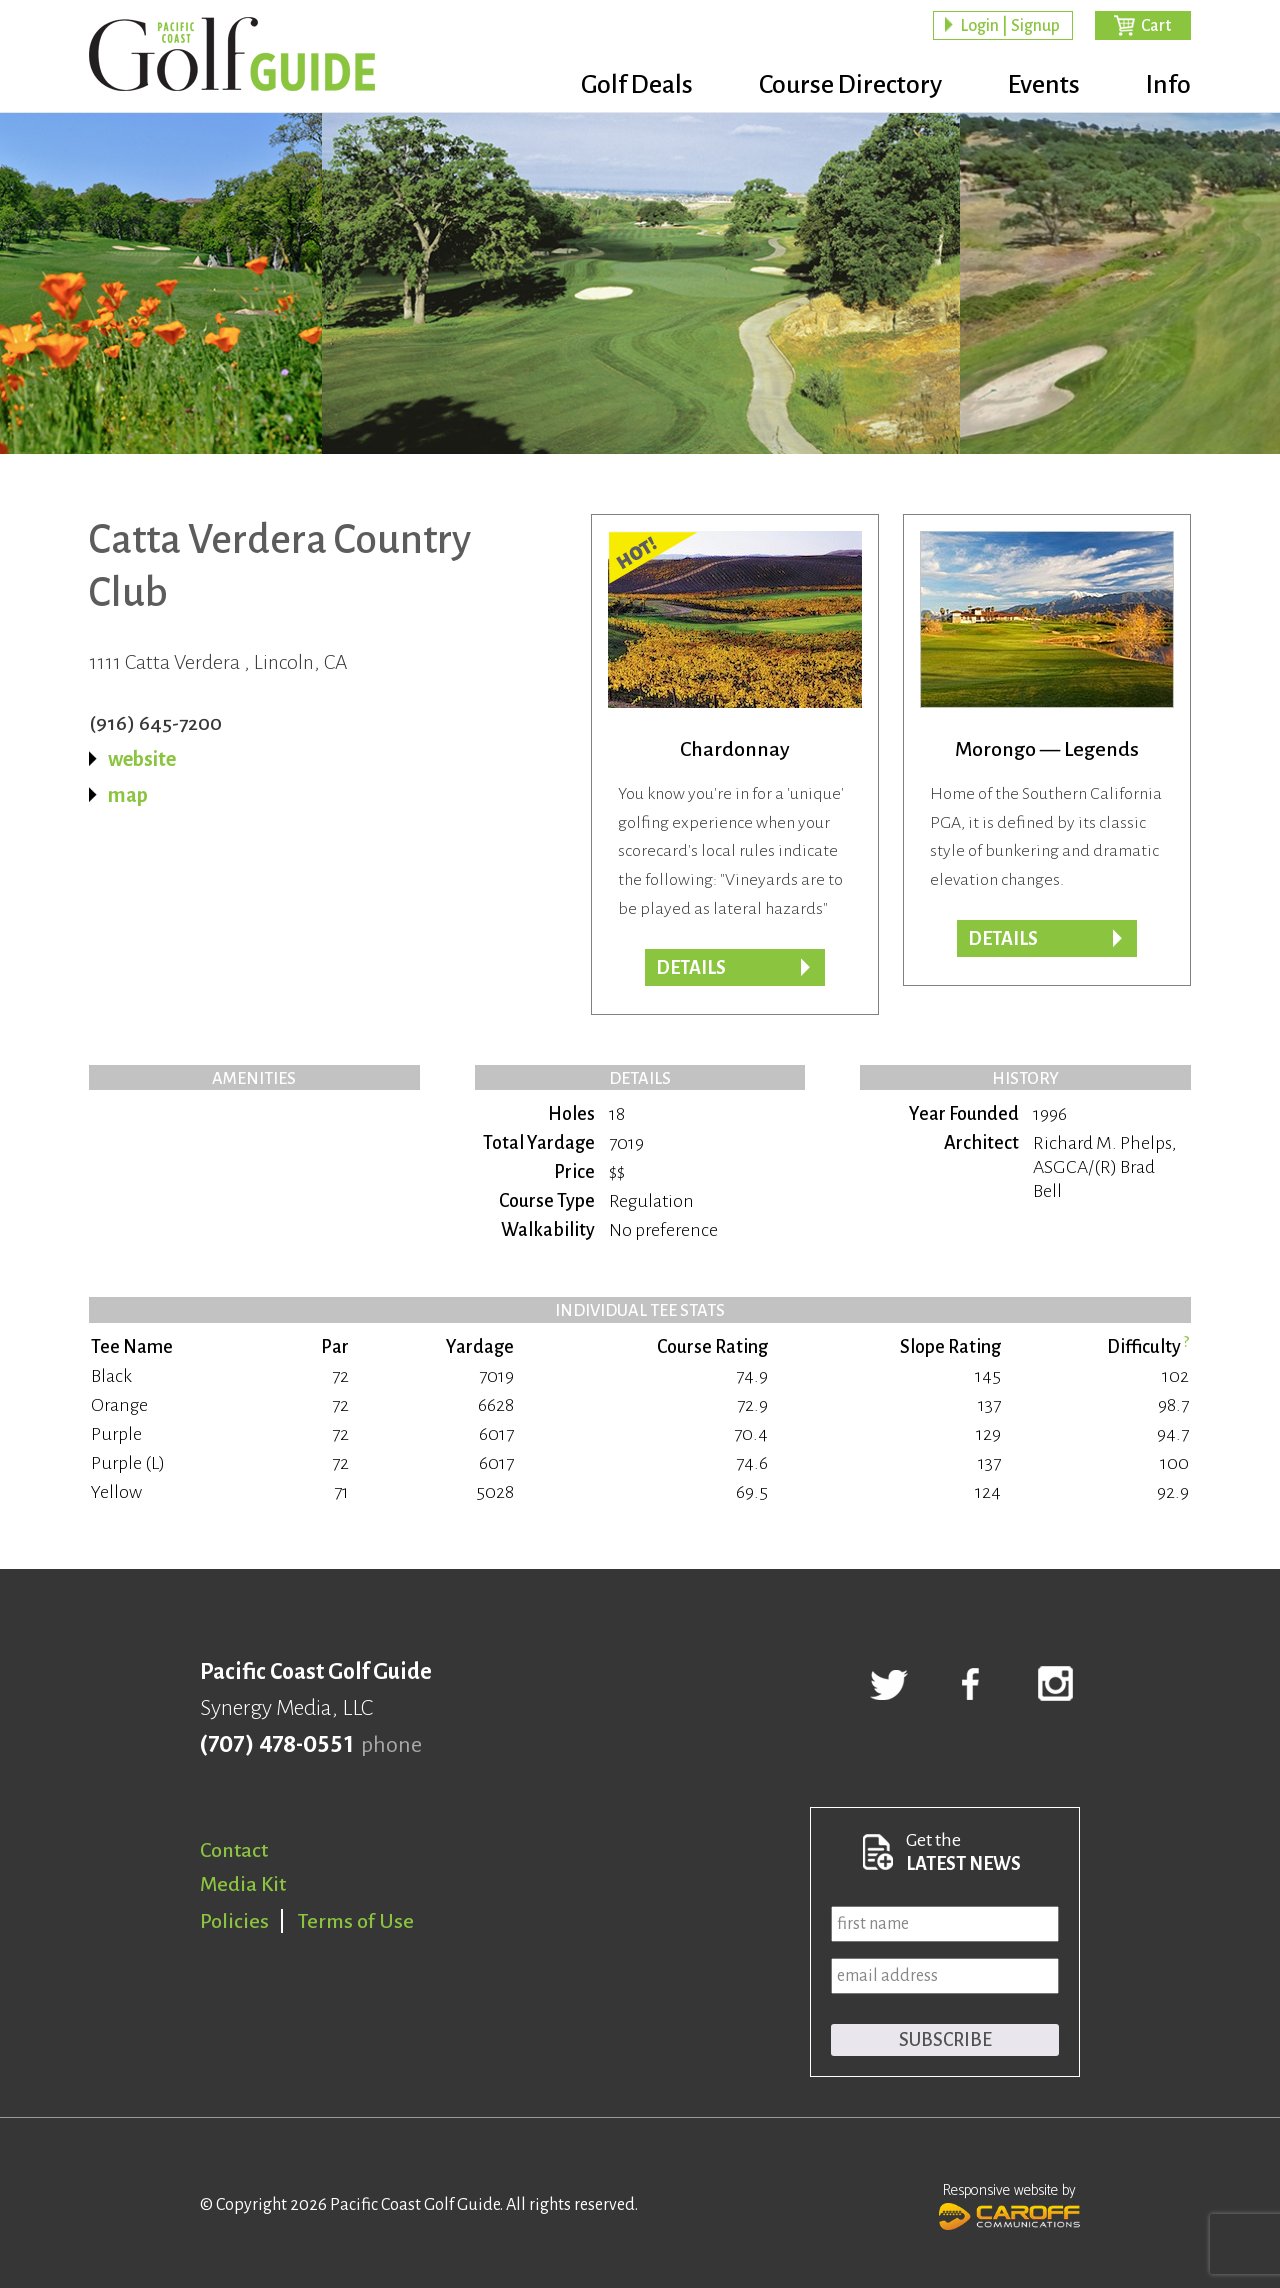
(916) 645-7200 (155, 723)
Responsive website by (1009, 2204)
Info (1168, 85)
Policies (234, 1921)
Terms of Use (356, 1921)
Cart (1156, 26)
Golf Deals (637, 85)
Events (1044, 85)
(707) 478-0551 (276, 1745)
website (142, 759)
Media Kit (243, 1884)
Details (1003, 939)
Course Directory (850, 85)
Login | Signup (1010, 26)
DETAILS (691, 968)
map (128, 795)
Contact (234, 1850)
